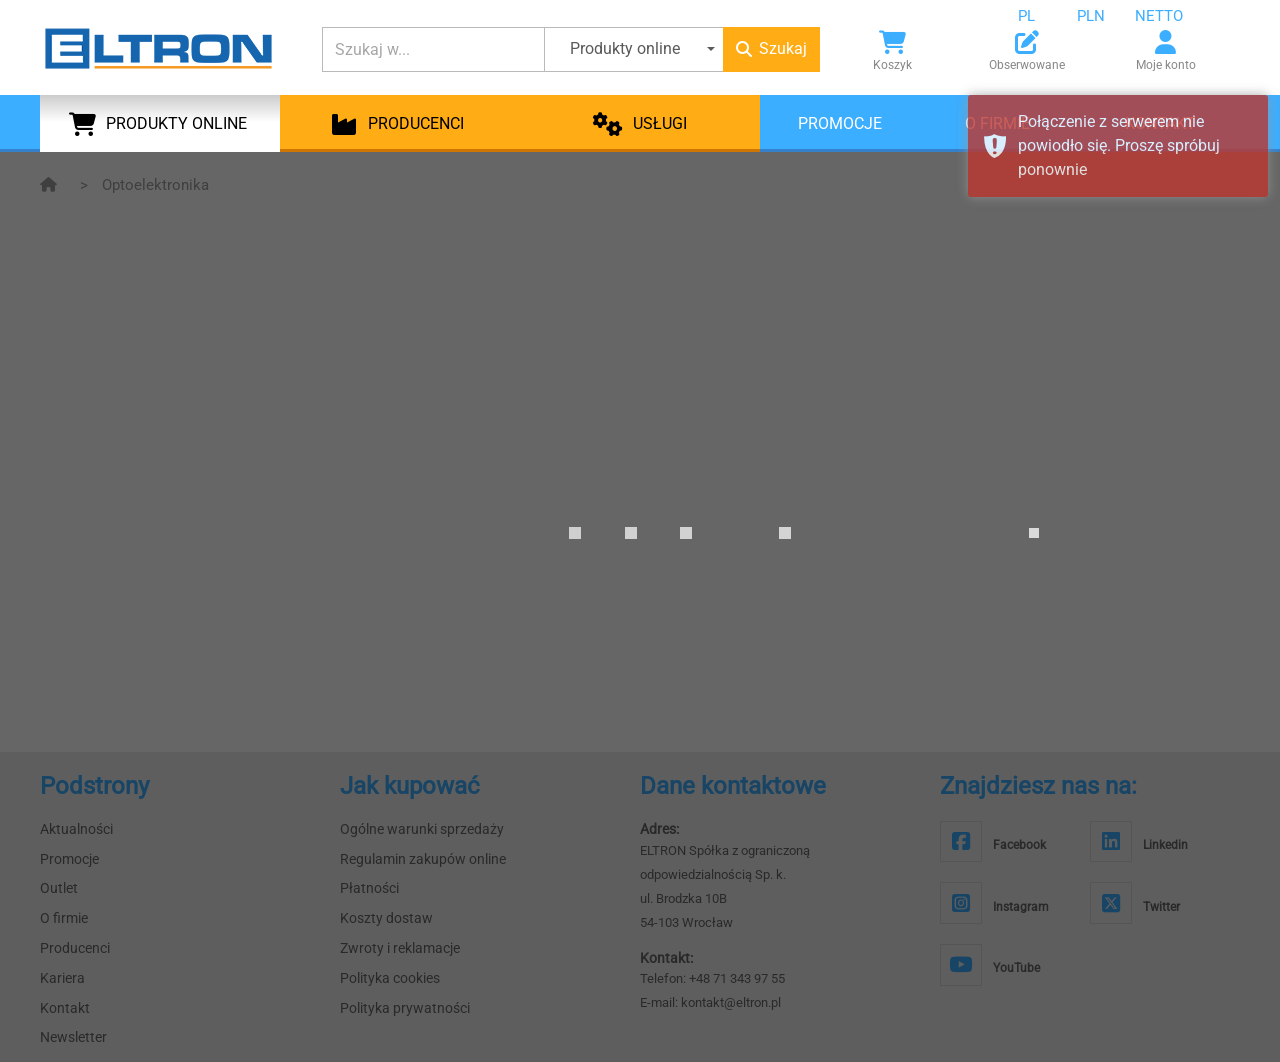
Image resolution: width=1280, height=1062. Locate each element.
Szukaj (771, 48)
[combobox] (1042, 16)
